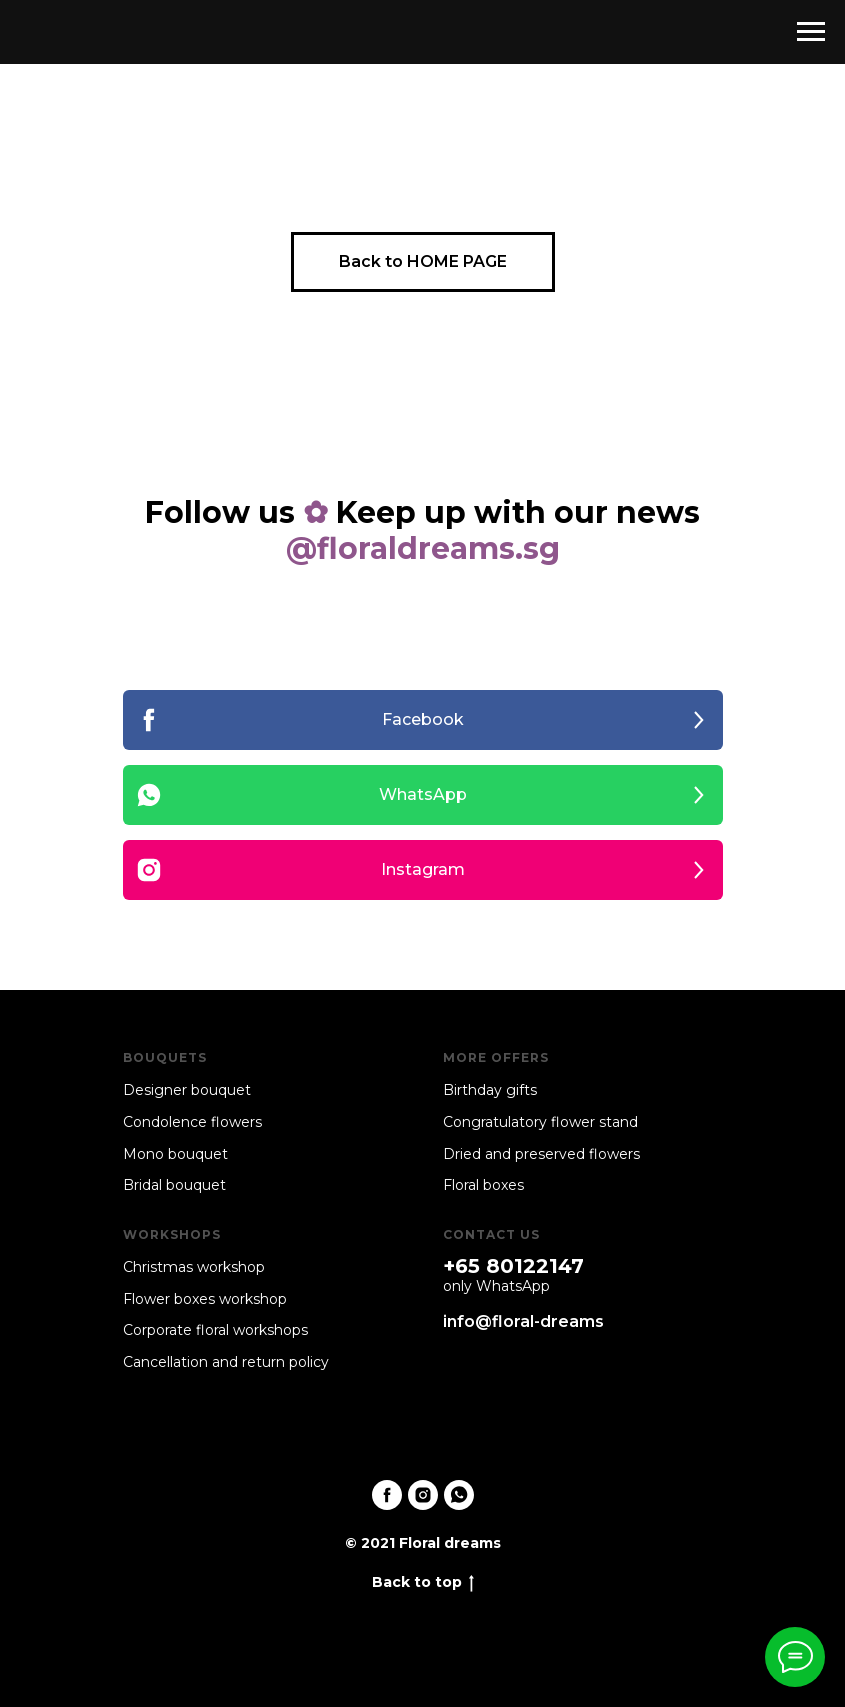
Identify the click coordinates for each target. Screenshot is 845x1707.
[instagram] (423, 1495)
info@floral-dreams (523, 1321)
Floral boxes (483, 1185)
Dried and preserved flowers (541, 1154)
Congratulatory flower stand (540, 1122)
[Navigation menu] (811, 32)
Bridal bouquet (174, 1185)
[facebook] (387, 1495)
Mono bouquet (175, 1154)
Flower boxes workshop (205, 1299)
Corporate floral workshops (215, 1330)
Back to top (423, 1582)
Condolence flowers (192, 1122)
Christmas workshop (194, 1267)
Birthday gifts (490, 1090)
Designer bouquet (187, 1090)
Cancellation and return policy (226, 1362)
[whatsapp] (459, 1495)
